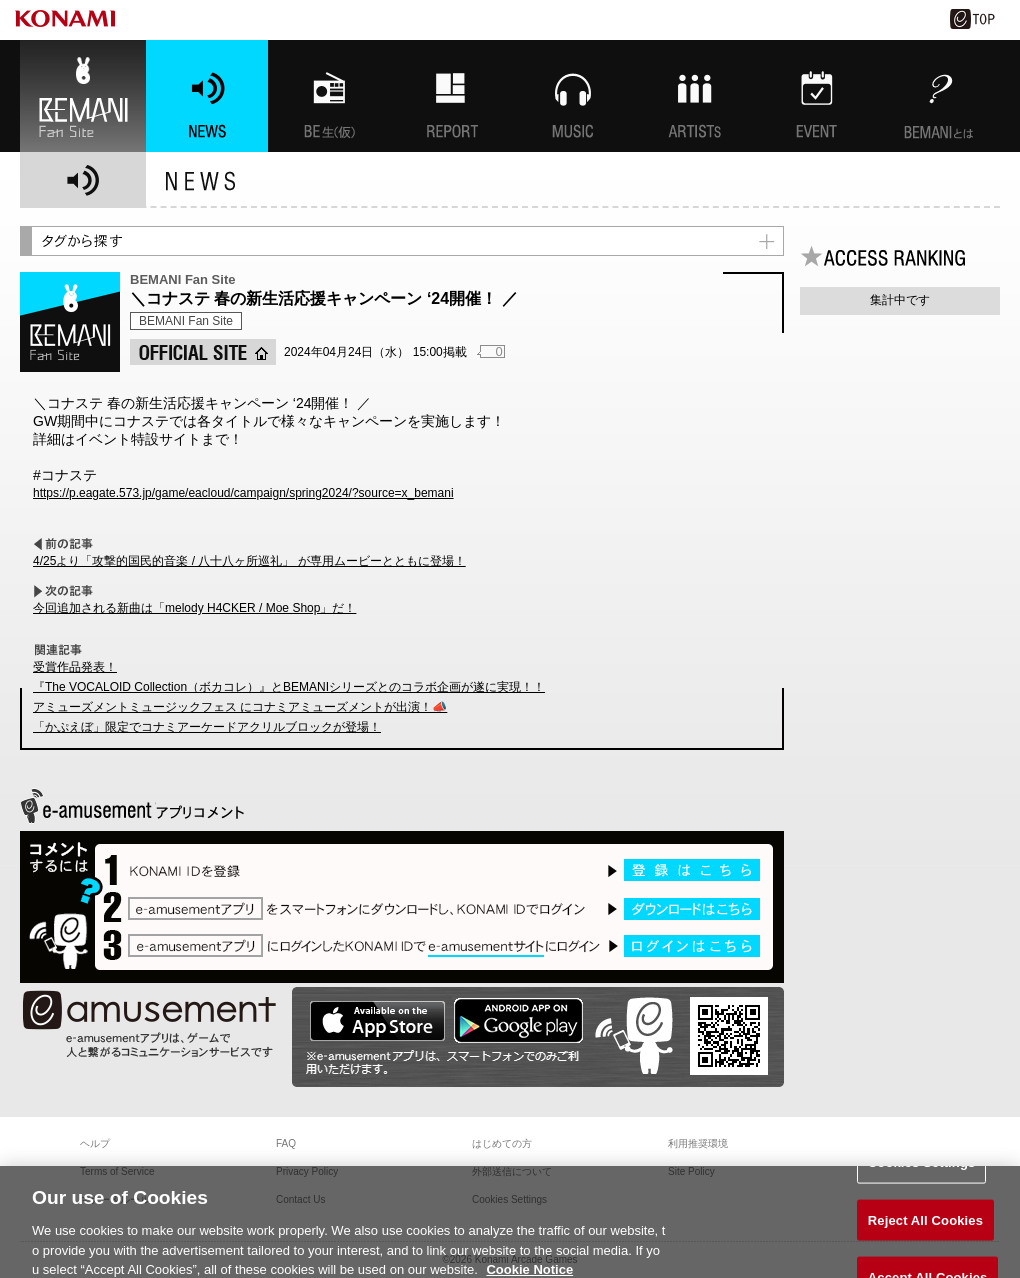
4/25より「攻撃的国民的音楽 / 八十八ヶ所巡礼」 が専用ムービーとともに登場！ (249, 561)
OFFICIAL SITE (203, 352)
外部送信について (512, 1171)
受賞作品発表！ (75, 667)
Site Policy (691, 1171)
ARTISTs (695, 96)
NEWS (207, 96)
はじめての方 (502, 1143)
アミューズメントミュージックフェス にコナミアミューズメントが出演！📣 (240, 707)
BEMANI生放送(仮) (329, 96)
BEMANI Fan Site (83, 96)
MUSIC (573, 96)
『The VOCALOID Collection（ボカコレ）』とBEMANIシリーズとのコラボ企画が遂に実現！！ (289, 687)
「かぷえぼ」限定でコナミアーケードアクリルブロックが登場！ (207, 727)
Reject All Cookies (925, 1226)
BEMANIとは (939, 96)
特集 (451, 96)
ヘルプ (95, 1143)
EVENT (817, 96)
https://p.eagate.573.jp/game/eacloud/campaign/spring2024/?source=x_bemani (243, 493)
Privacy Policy (307, 1171)
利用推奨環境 (698, 1143)
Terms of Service (117, 1171)
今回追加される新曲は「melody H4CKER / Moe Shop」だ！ (194, 608)
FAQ (286, 1143)
